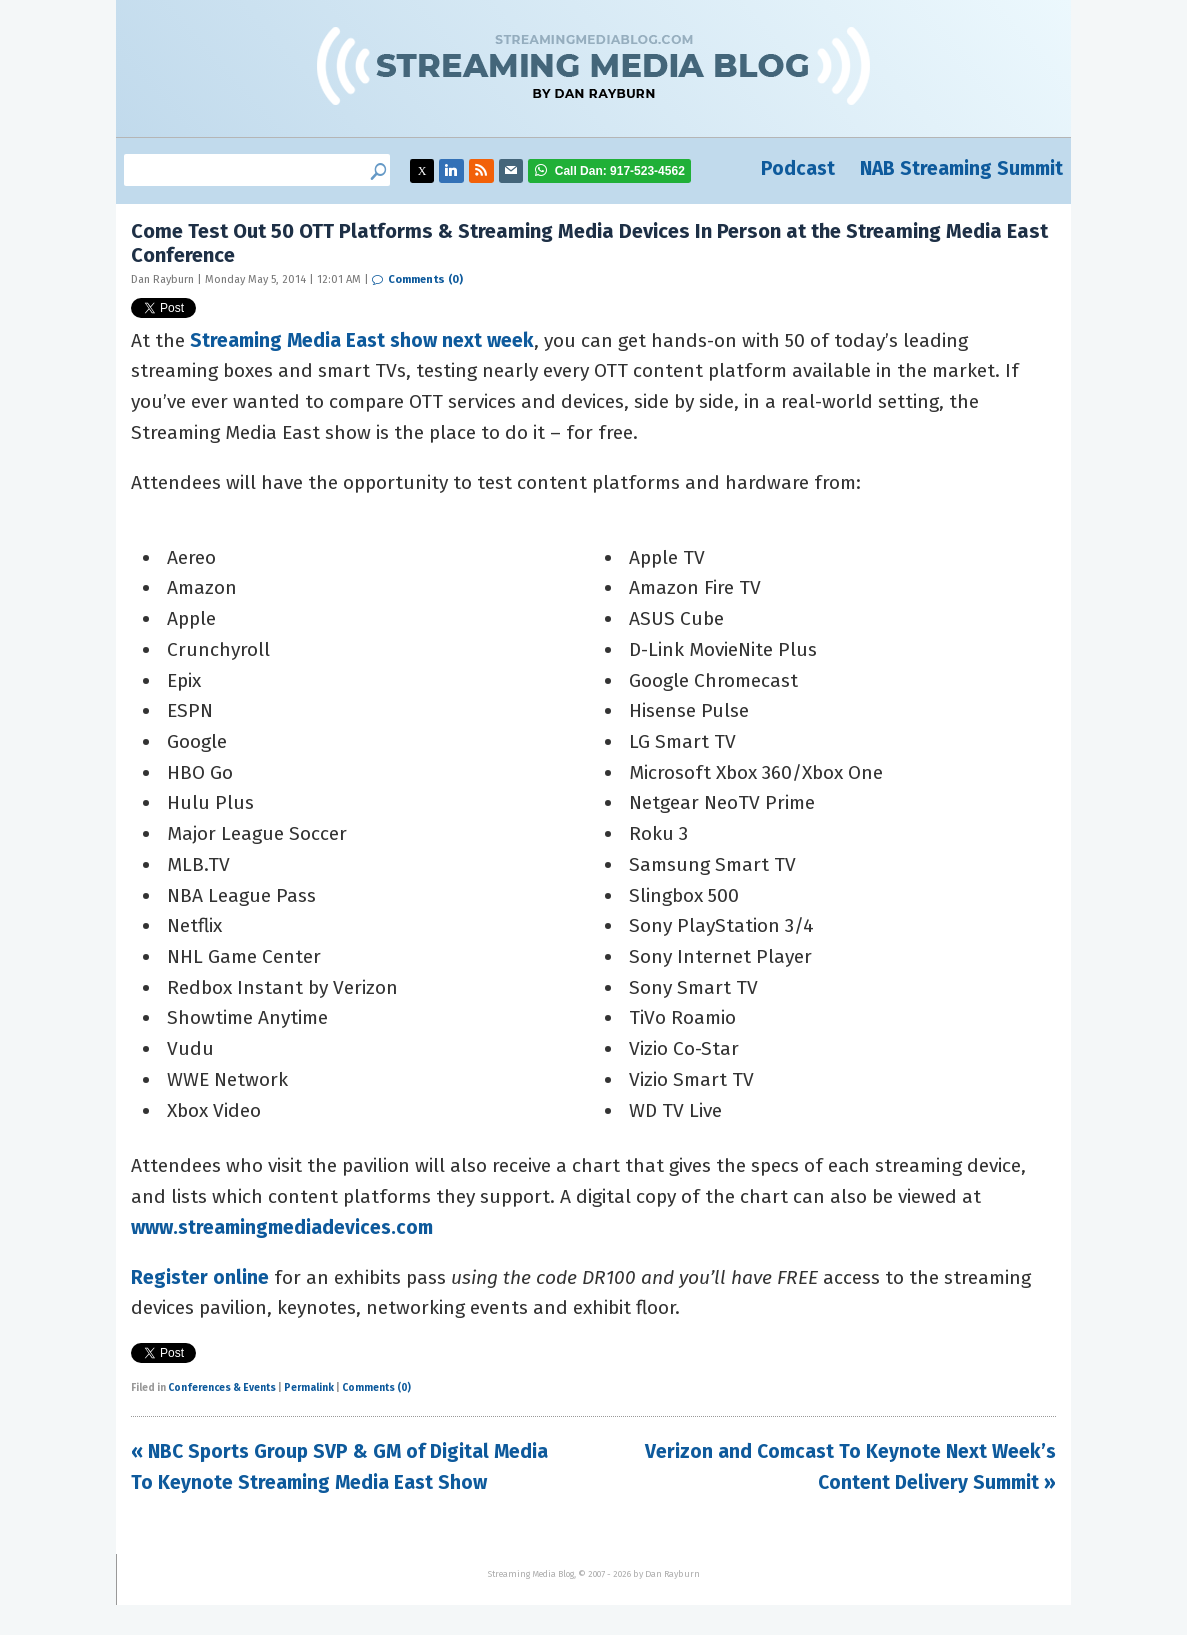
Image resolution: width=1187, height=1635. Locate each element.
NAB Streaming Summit (961, 168)
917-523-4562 (620, 171)
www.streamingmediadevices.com (282, 1227)
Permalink (309, 1388)
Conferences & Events (222, 1388)
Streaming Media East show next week (362, 340)
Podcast (798, 168)
